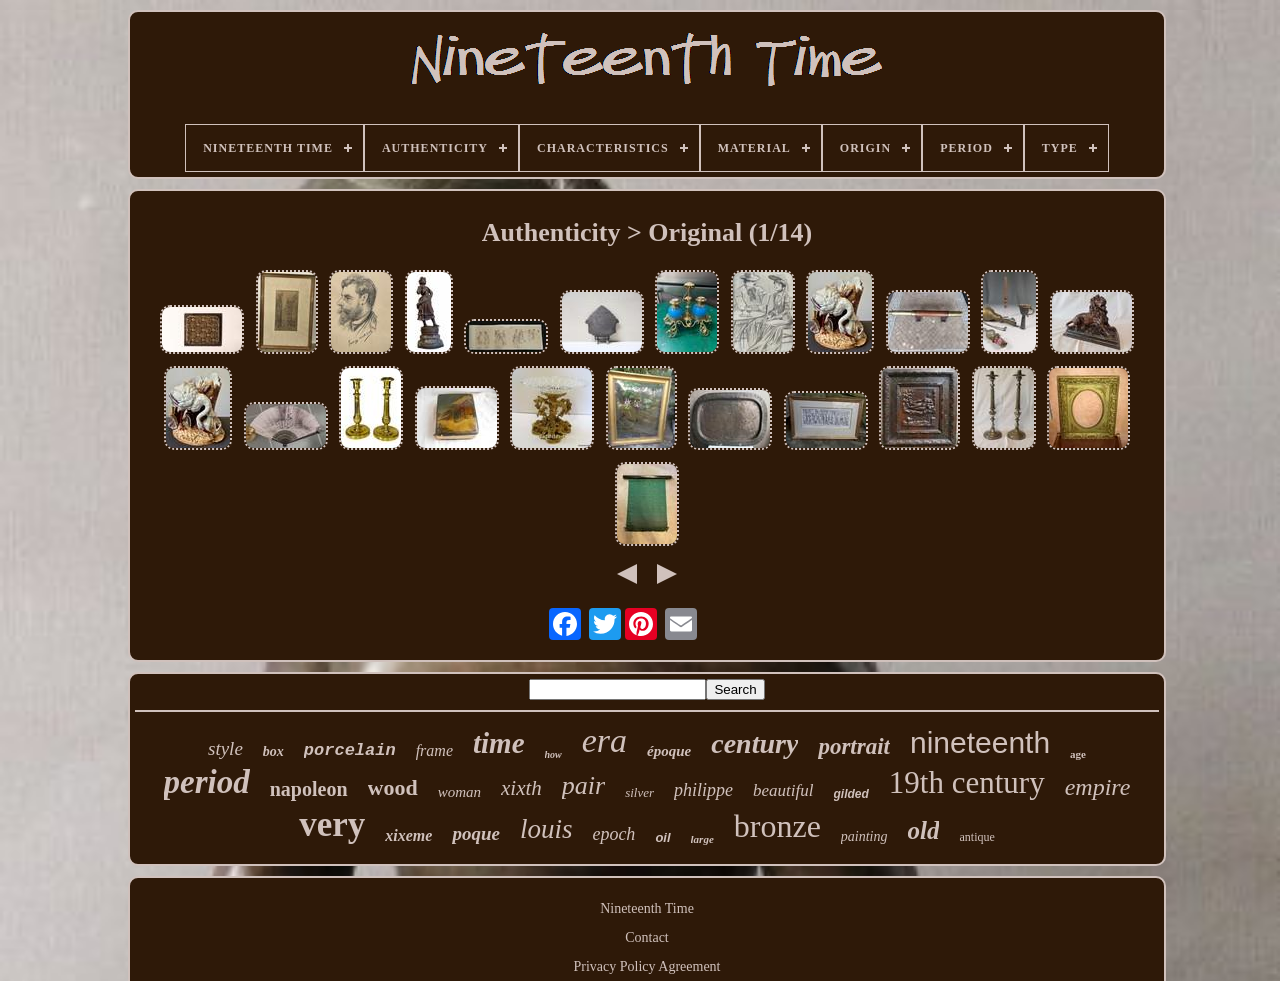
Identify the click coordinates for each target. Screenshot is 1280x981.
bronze (777, 826)
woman (459, 792)
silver (639, 792)
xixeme (408, 835)
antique (976, 837)
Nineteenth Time (647, 908)
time (499, 743)
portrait (854, 746)
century (754, 743)
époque (669, 751)
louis (546, 829)
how (553, 754)
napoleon (309, 789)
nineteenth (980, 742)
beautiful (783, 790)
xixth (521, 788)
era (604, 740)
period (207, 782)
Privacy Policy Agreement (647, 966)
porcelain (350, 750)
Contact (647, 937)
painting (864, 836)
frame (434, 750)
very (332, 824)
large (702, 839)
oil (662, 837)
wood (393, 787)
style (225, 748)
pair (583, 785)
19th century (967, 782)
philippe (703, 790)
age (1078, 754)
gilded (851, 794)
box (273, 751)
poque (476, 833)
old (924, 830)
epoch (613, 834)
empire (1098, 787)
